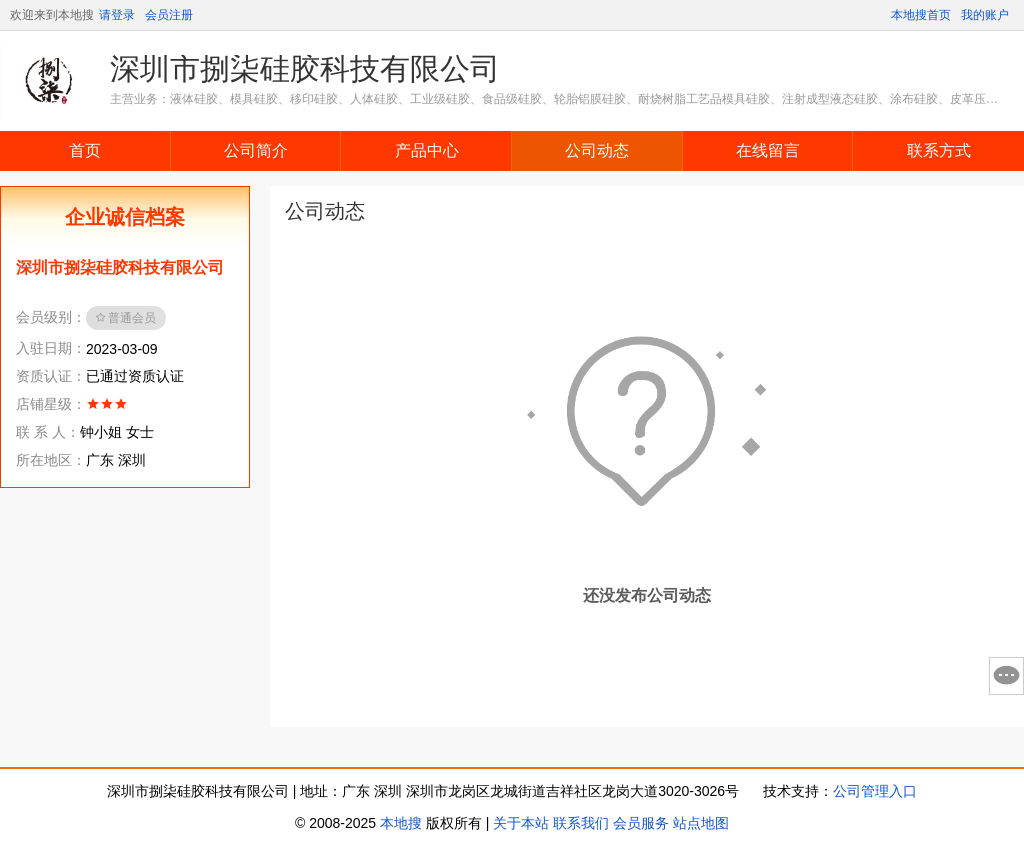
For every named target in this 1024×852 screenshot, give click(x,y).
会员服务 (641, 823)
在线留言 (768, 150)
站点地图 (701, 823)
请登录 (117, 15)
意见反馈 (1006, 676)
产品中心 (427, 150)
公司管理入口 (875, 791)
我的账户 (985, 15)
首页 (85, 150)
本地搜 (401, 823)
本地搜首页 (921, 15)
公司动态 (597, 150)
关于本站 (521, 823)
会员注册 (169, 15)
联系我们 (581, 823)
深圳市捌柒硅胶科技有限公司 (305, 68)
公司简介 (256, 150)
